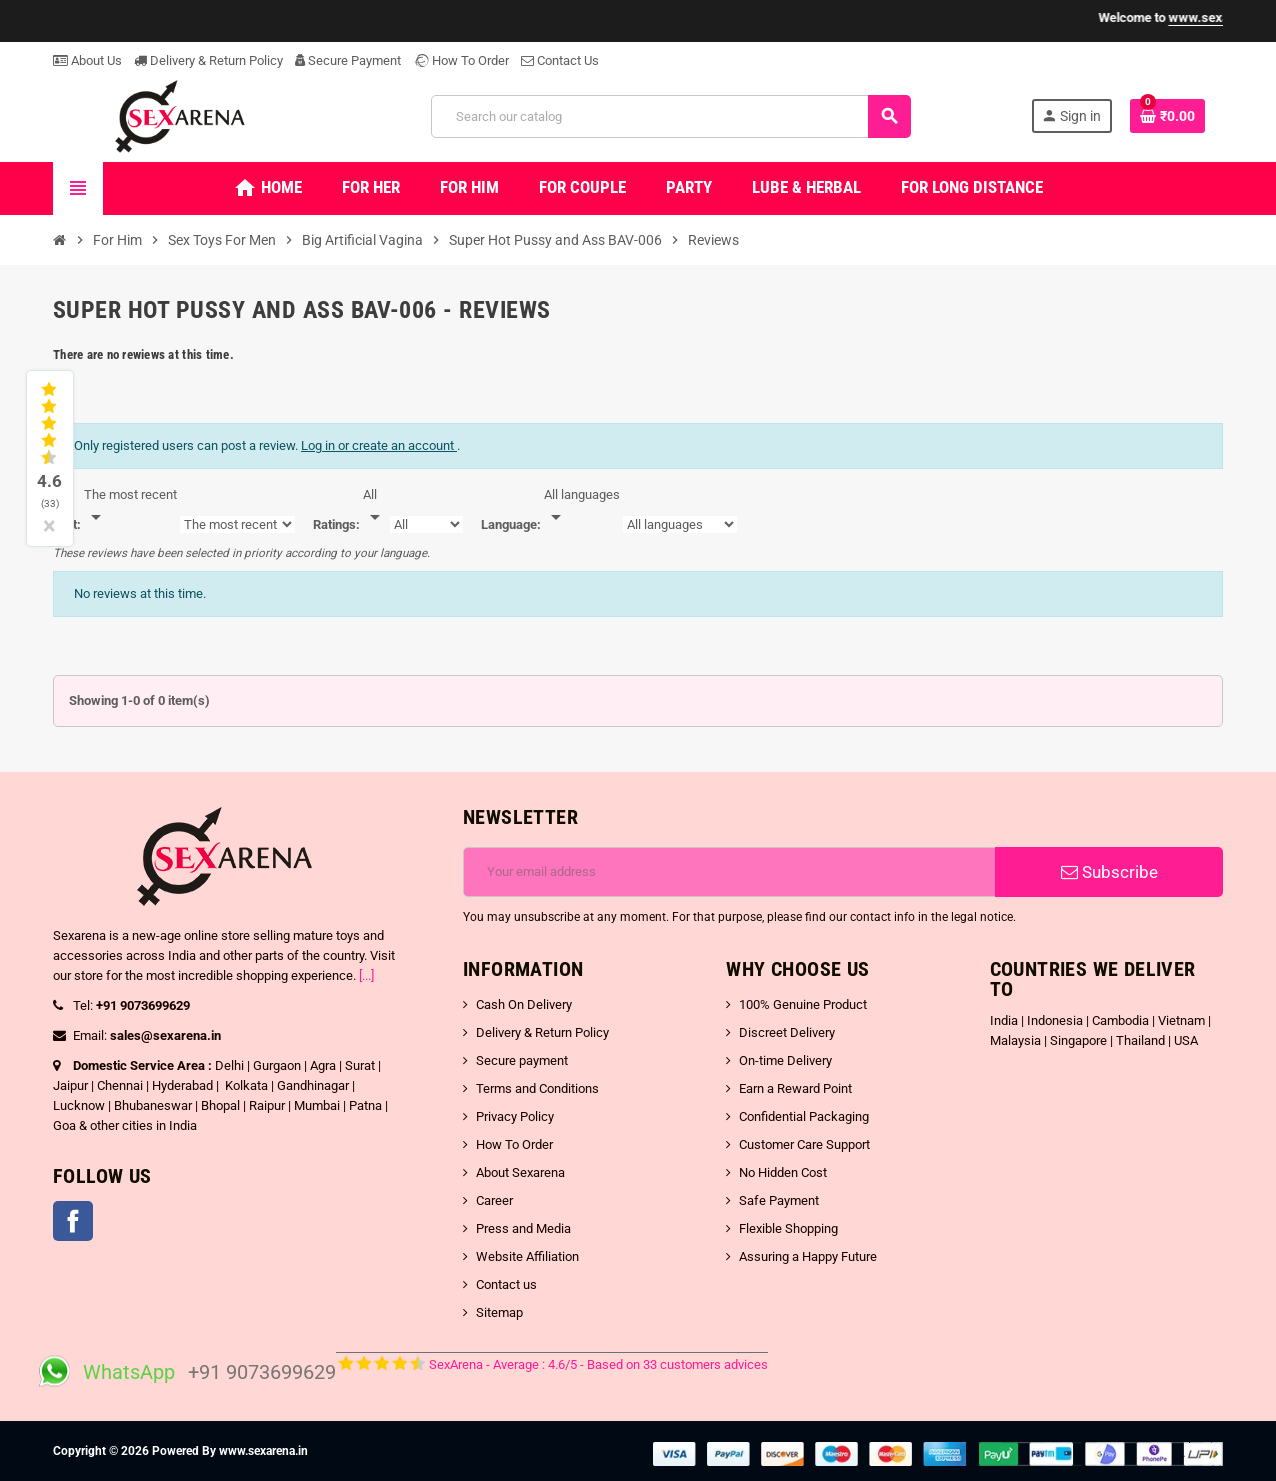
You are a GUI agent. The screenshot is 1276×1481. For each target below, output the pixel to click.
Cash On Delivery (524, 1004)
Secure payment (522, 1060)
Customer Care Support (804, 1144)
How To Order (461, 60)
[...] (366, 975)
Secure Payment (348, 60)
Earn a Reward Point (795, 1088)
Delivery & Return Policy (208, 60)
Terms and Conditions (537, 1088)
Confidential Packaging (804, 1116)
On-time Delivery (785, 1060)
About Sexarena (520, 1172)
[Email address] (729, 872)
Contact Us (560, 60)
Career (494, 1200)
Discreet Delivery (787, 1032)
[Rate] (375, 507)
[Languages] (582, 507)
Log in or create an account (379, 445)
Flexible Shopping (788, 1228)
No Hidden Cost (783, 1172)
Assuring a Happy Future (808, 1256)
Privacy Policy (515, 1116)
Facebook (73, 1221)
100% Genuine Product (803, 1004)
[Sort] (130, 507)
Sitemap (499, 1312)
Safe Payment (779, 1200)
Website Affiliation (527, 1256)
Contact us (506, 1284)
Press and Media (523, 1228)
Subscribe (1109, 872)
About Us (87, 60)
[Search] (670, 116)
